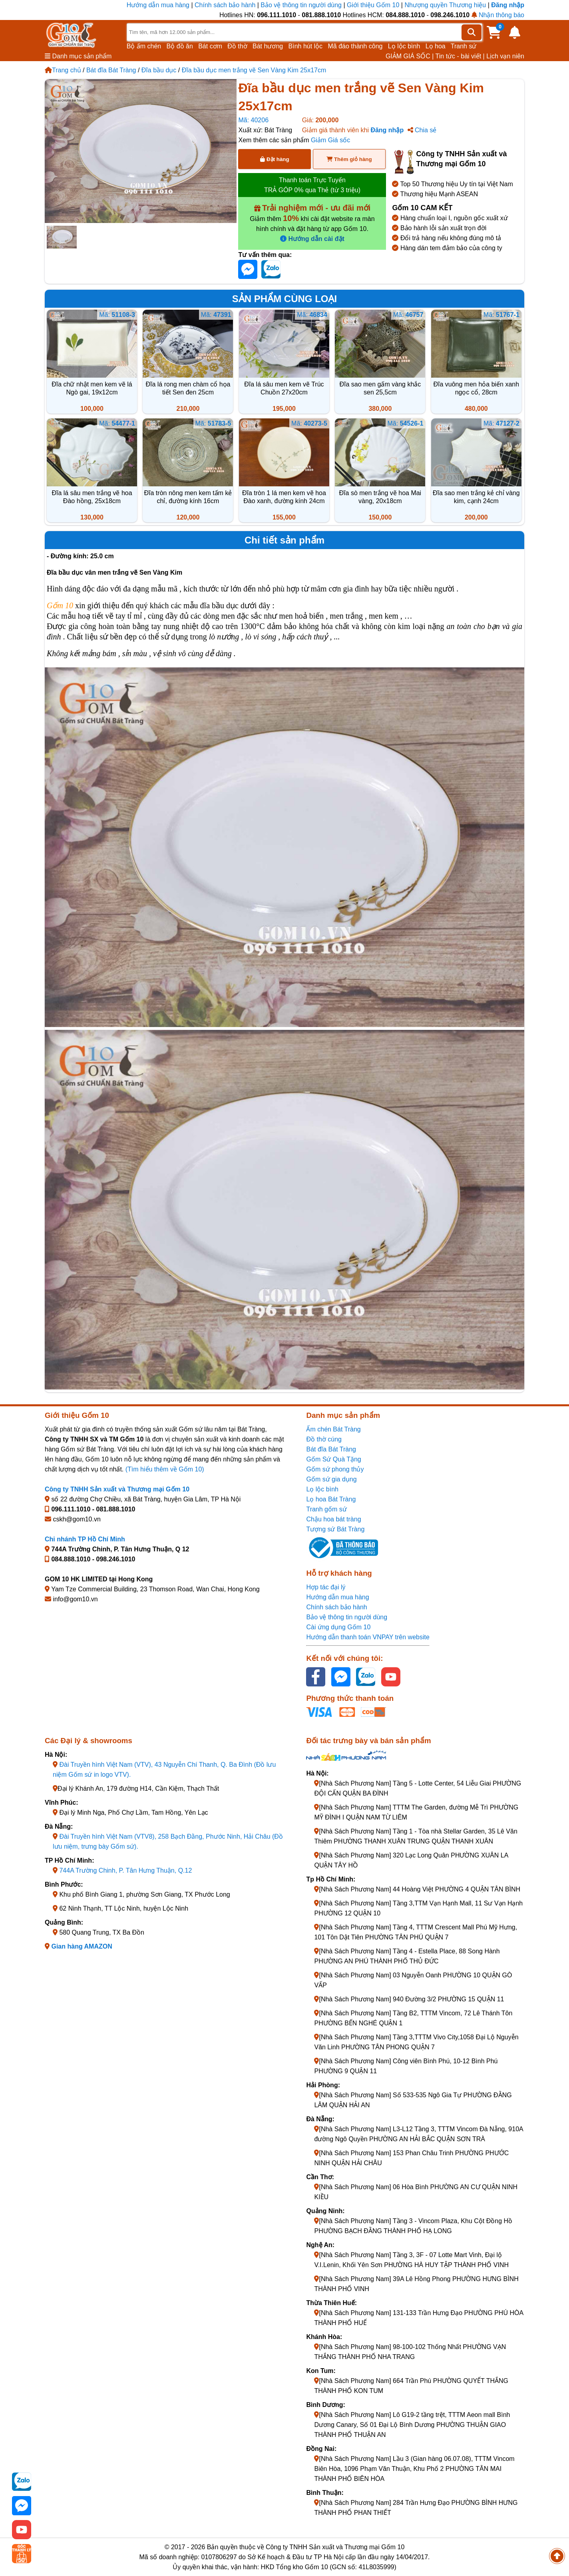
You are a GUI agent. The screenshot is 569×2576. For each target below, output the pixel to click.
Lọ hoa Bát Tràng (331, 1499)
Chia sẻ (422, 130)
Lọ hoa (436, 46)
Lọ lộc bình (404, 46)
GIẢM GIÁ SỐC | (410, 56)
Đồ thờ (237, 46)
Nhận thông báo (498, 15)
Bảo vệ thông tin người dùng (301, 5)
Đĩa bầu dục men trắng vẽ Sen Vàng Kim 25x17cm (254, 70)
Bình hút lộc (305, 46)
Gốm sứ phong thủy (335, 1469)
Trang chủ (63, 70)
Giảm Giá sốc (330, 140)
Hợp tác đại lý (325, 1587)
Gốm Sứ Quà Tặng (333, 1459)
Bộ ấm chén (144, 46)
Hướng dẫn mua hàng (159, 5)
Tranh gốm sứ (326, 1509)
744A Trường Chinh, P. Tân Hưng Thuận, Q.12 (125, 1870)
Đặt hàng (274, 159)
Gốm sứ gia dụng (331, 1479)
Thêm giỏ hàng (349, 159)
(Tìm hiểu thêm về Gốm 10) (164, 1469)
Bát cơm (210, 46)
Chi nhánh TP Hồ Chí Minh (85, 1539)
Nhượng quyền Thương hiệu (445, 5)
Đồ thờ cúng (323, 1439)
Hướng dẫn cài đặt (312, 238)
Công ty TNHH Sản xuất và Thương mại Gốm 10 (117, 1489)
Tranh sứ (464, 46)
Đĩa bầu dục (158, 70)
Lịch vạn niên (505, 56)
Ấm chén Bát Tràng (333, 1429)
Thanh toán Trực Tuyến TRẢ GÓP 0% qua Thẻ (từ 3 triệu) (312, 185)
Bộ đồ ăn (180, 46)
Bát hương (268, 46)
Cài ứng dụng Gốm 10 (338, 1627)
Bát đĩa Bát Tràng (111, 70)
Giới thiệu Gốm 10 (374, 5)
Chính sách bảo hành (225, 5)
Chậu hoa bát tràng (333, 1519)
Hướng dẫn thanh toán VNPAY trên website (367, 1637)
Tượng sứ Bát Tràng (335, 1529)
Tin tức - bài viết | (460, 56)
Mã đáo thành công (355, 46)
